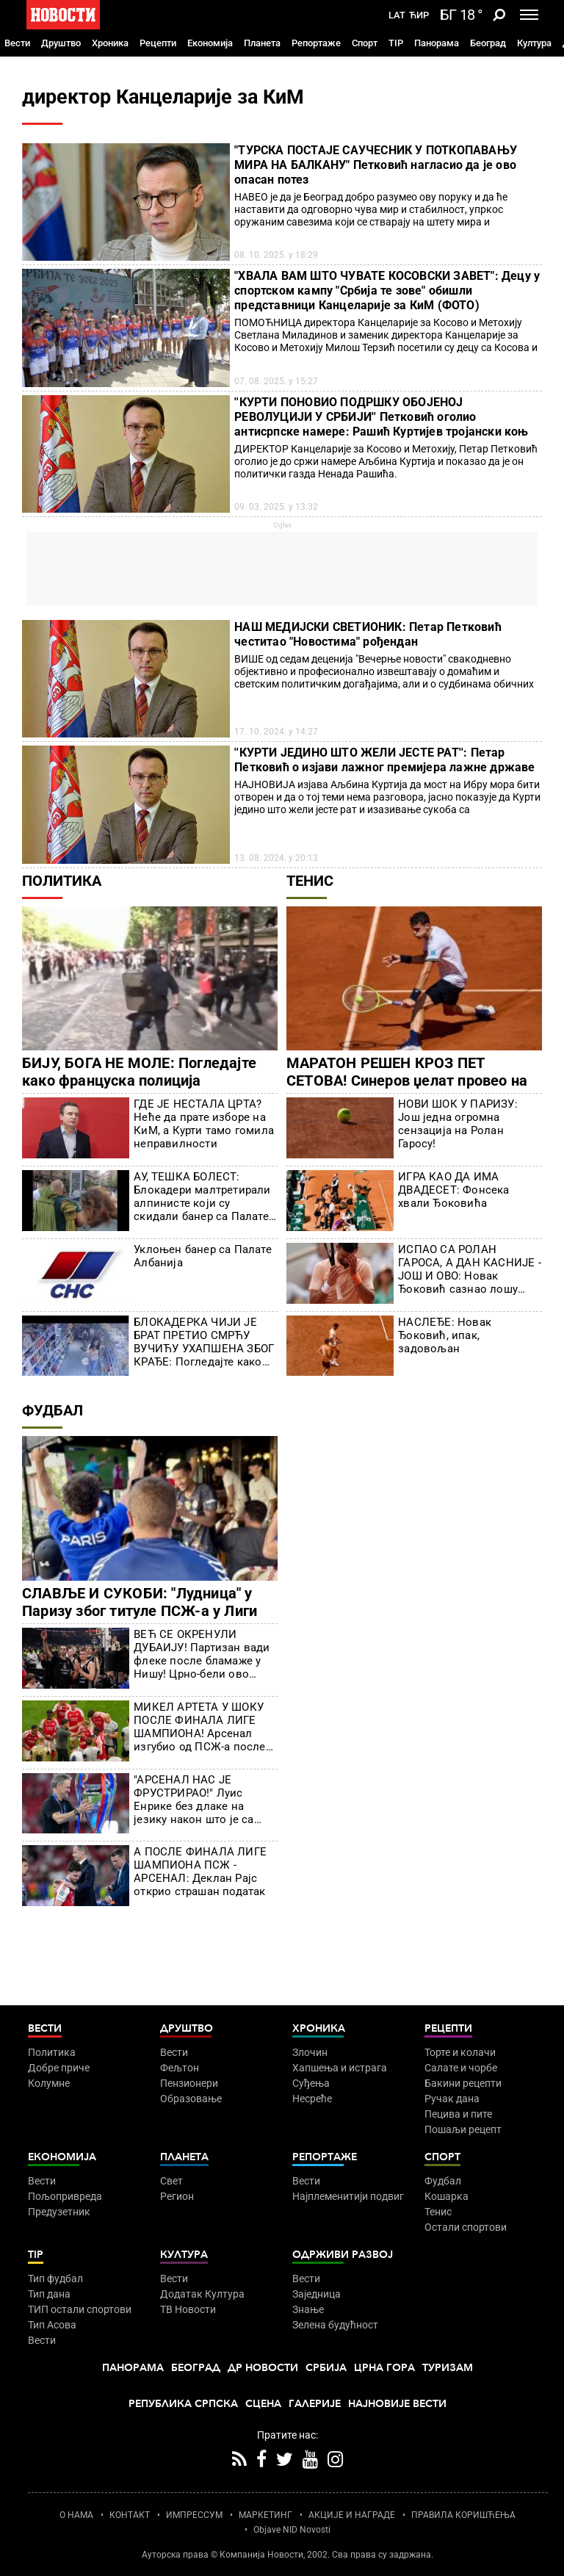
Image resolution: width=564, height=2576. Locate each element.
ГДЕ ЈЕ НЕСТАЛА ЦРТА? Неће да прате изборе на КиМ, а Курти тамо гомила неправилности (204, 1123)
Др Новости (263, 2368)
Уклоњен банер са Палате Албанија (203, 1256)
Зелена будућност (335, 2325)
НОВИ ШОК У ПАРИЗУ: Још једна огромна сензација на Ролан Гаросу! (458, 1123)
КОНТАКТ (129, 2515)
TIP (395, 42)
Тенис (309, 881)
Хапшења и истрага (339, 2068)
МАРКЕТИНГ (265, 2515)
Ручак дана (452, 2098)
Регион (177, 2196)
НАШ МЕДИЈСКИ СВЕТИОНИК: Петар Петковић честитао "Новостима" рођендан (368, 634)
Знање (308, 2309)
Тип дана (49, 2294)
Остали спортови (465, 2227)
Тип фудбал (55, 2278)
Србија (326, 2368)
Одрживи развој (342, 2255)
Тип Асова (52, 2325)
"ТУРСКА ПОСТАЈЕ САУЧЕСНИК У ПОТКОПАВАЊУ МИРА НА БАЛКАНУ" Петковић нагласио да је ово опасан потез (375, 165)
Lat (396, 15)
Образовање (191, 2098)
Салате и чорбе (460, 2068)
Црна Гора (384, 2368)
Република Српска (183, 2404)
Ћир (419, 15)
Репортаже (316, 42)
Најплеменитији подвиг (348, 2196)
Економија (210, 42)
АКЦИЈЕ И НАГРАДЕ (351, 2515)
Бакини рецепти (463, 2083)
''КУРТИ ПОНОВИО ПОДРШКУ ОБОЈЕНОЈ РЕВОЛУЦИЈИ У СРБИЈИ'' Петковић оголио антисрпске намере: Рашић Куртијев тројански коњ (381, 417)
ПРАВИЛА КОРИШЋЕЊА (463, 2515)
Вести (17, 42)
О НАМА (76, 2515)
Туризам (447, 2368)
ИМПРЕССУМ (194, 2515)
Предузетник (59, 2212)
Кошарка (446, 2196)
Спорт (364, 42)
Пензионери (189, 2083)
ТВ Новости (188, 2309)
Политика (61, 881)
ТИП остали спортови (79, 2309)
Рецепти (158, 42)
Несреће (312, 2098)
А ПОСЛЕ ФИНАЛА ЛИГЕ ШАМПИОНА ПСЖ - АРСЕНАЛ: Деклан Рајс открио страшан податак (200, 1871)
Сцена (263, 2404)
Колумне (49, 2083)
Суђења (311, 2083)
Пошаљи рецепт (463, 2129)
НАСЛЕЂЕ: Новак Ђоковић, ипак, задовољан (444, 1335)
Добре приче (59, 2068)
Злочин (310, 2052)
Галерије (315, 2404)
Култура (534, 42)
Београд (488, 42)
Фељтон (179, 2068)
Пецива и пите (458, 2114)
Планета (262, 42)
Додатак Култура (202, 2294)
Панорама (436, 42)
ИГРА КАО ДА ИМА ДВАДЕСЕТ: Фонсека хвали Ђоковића (453, 1190)
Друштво (61, 42)
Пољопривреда (65, 2196)
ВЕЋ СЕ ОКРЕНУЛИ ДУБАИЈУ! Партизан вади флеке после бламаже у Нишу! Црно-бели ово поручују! (202, 1654)
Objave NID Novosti (291, 2530)
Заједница (316, 2294)
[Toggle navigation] (529, 15)
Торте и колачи (460, 2052)
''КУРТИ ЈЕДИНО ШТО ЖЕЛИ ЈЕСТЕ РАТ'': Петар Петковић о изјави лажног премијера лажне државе (384, 760)
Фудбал (52, 1410)
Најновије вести (397, 2404)
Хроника (110, 42)
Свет (171, 2181)
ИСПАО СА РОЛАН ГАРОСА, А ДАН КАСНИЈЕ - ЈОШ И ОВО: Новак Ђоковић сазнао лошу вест (469, 1269)
